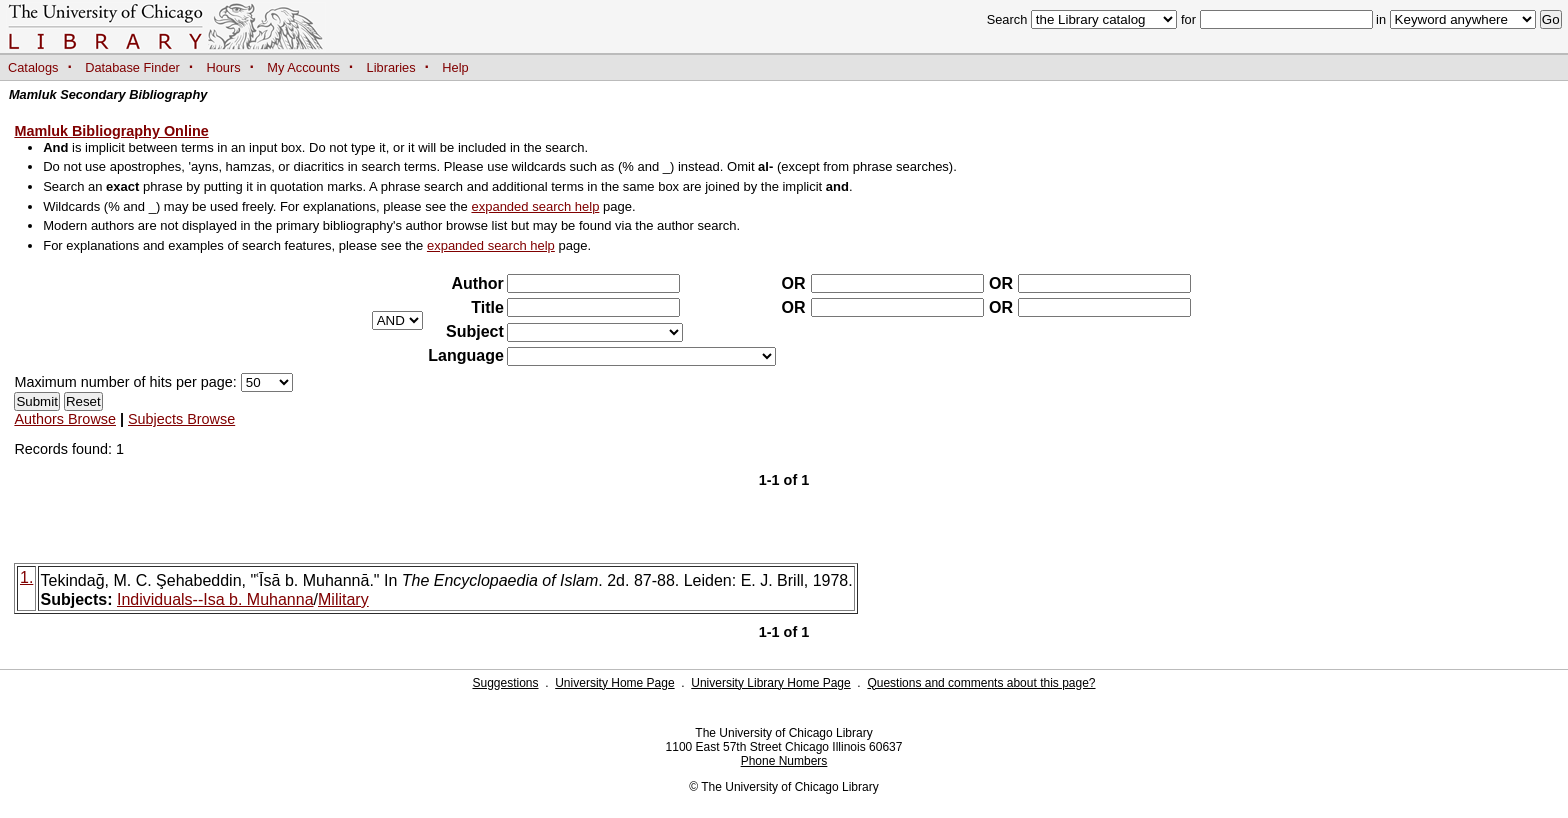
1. (26, 577)
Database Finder (132, 67)
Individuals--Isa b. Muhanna (215, 599)
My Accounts (303, 67)
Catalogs (33, 67)
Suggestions (505, 683)
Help (455, 67)
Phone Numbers (784, 761)
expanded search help (535, 206)
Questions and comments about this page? (981, 683)
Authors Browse (65, 419)
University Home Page (614, 683)
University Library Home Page (770, 683)
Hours (224, 67)
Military (343, 599)
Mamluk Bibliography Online (111, 131)
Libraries (391, 67)
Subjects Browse (181, 419)
